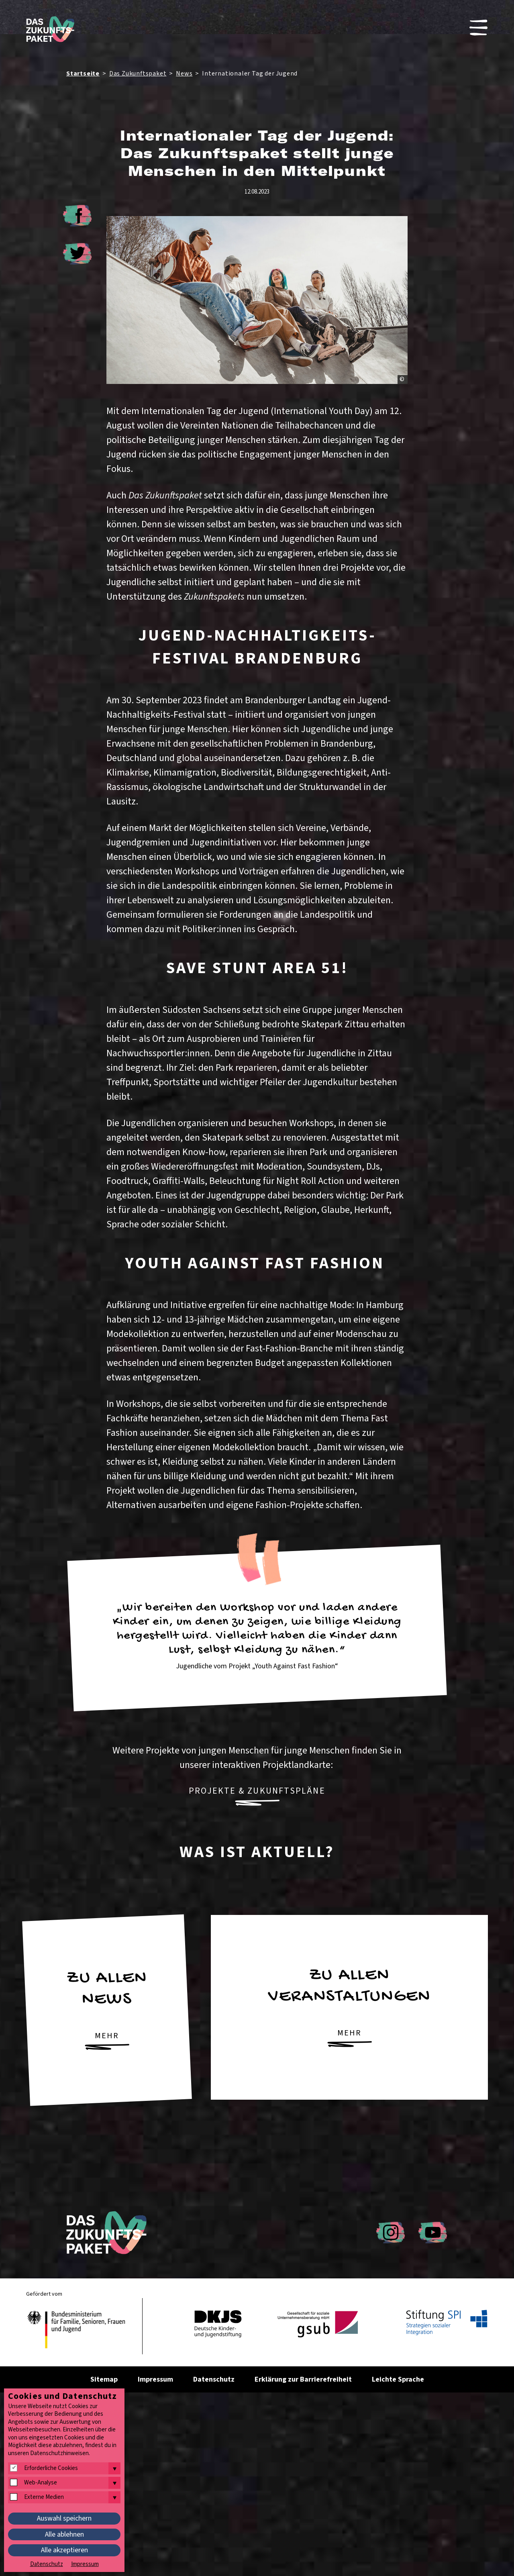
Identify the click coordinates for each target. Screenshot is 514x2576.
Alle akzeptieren (64, 2550)
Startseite (83, 73)
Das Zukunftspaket (138, 73)
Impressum (155, 2379)
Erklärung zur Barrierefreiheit (303, 2379)
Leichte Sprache (398, 2379)
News (184, 73)
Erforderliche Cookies (51, 2468)
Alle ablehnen (64, 2534)
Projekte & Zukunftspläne (257, 1795)
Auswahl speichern (64, 2518)
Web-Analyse (40, 2483)
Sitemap (104, 2379)
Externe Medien (44, 2497)
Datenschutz (214, 2379)
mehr (107, 2040)
